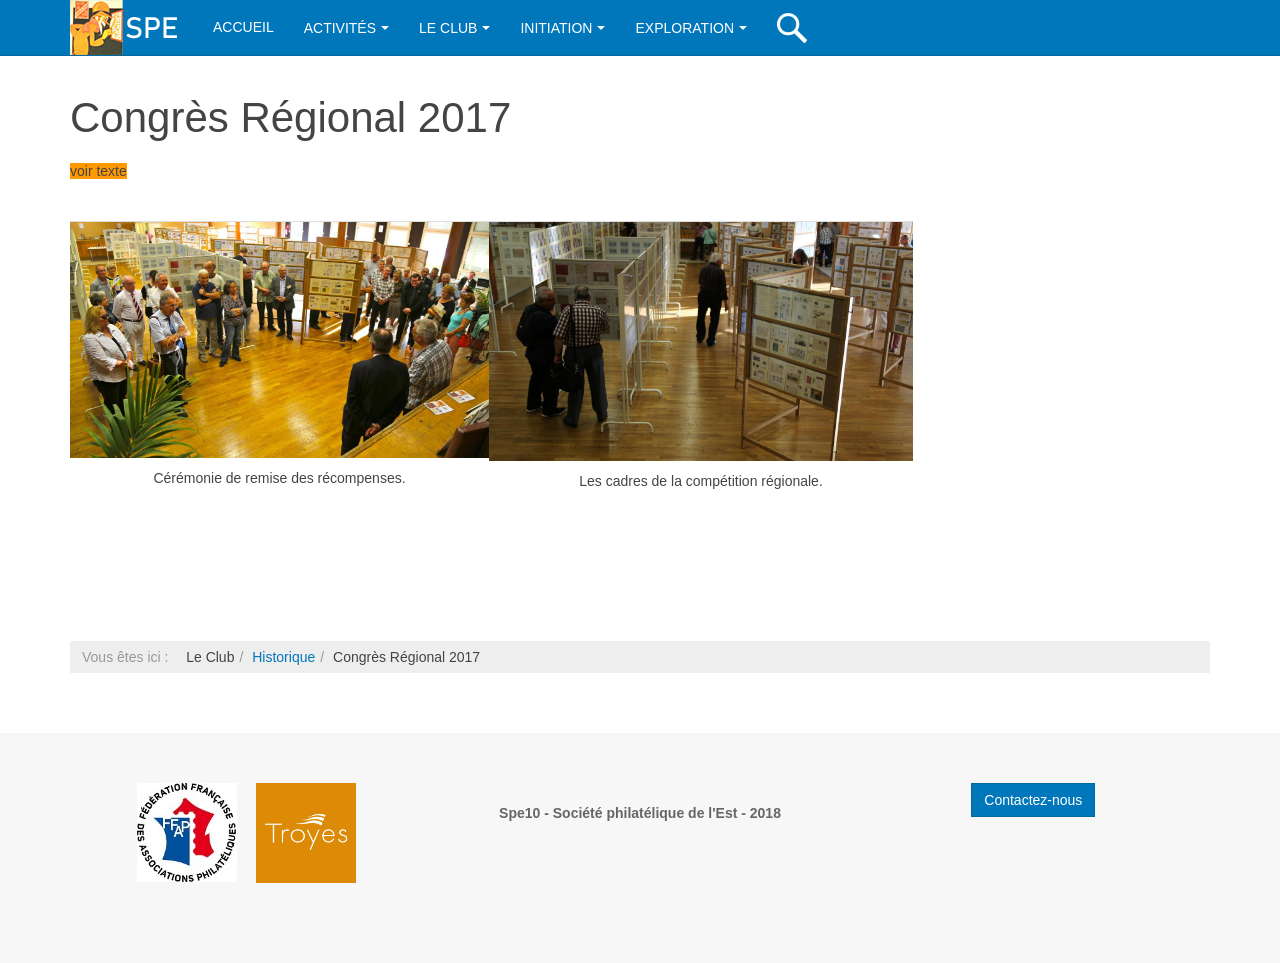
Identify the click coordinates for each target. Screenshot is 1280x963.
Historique (283, 657)
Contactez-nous (1033, 800)
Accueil (243, 27)
